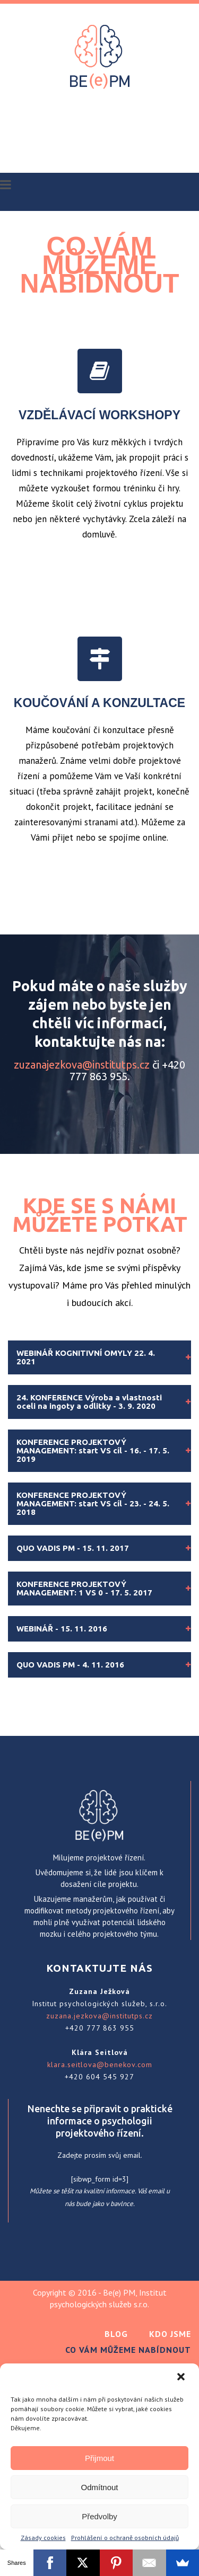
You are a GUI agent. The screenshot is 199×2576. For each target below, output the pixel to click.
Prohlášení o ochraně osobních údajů (125, 2538)
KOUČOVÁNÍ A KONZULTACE (99, 703)
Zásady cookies (43, 2538)
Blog (116, 2333)
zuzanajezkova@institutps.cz (82, 1064)
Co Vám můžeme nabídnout (128, 2349)
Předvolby (99, 2516)
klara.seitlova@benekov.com (99, 2064)
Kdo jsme (170, 2333)
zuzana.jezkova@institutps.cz (99, 2016)
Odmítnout (99, 2487)
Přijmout (99, 2458)
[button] (182, 2377)
